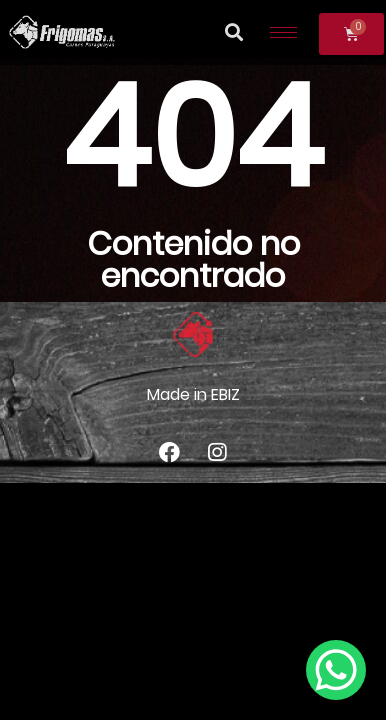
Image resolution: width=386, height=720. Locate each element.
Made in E (183, 394)
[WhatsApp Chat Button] (336, 670)
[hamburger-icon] (283, 32)
